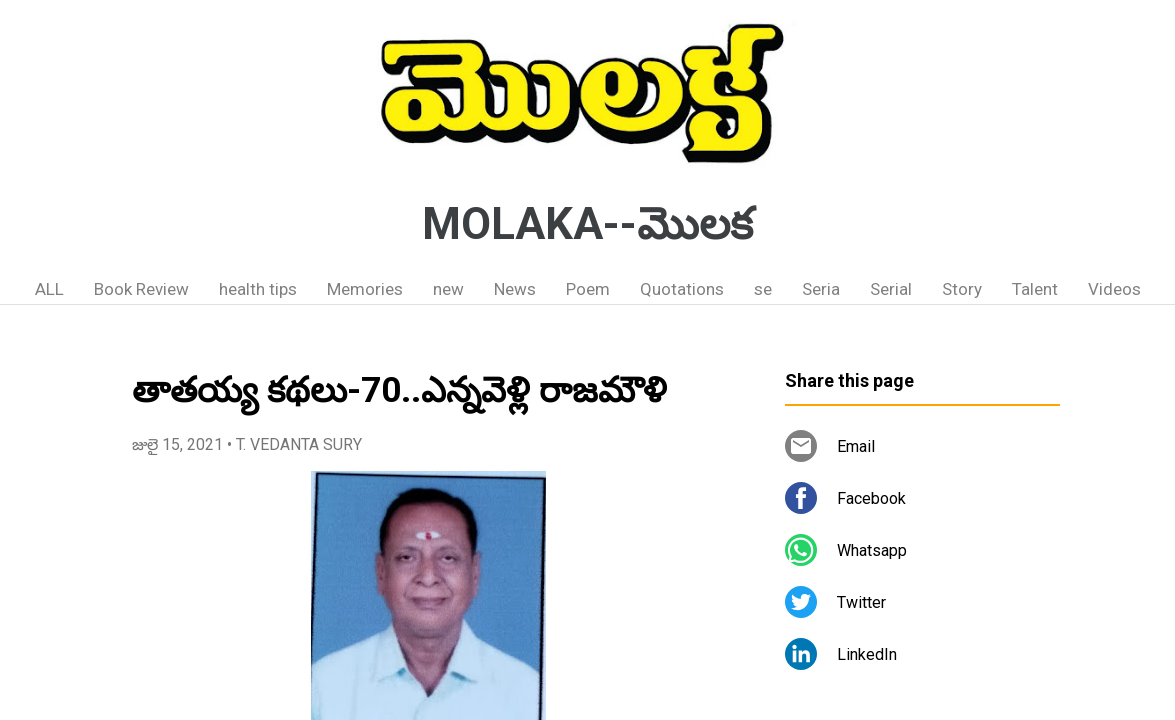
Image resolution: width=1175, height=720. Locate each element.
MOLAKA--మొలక (587, 224)
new (448, 289)
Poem (588, 289)
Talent (1035, 289)
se (763, 289)
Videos (1114, 289)
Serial (891, 289)
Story (962, 289)
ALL (49, 289)
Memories (365, 289)
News (515, 289)
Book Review (141, 289)
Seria (821, 289)
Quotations (682, 289)
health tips (258, 289)
